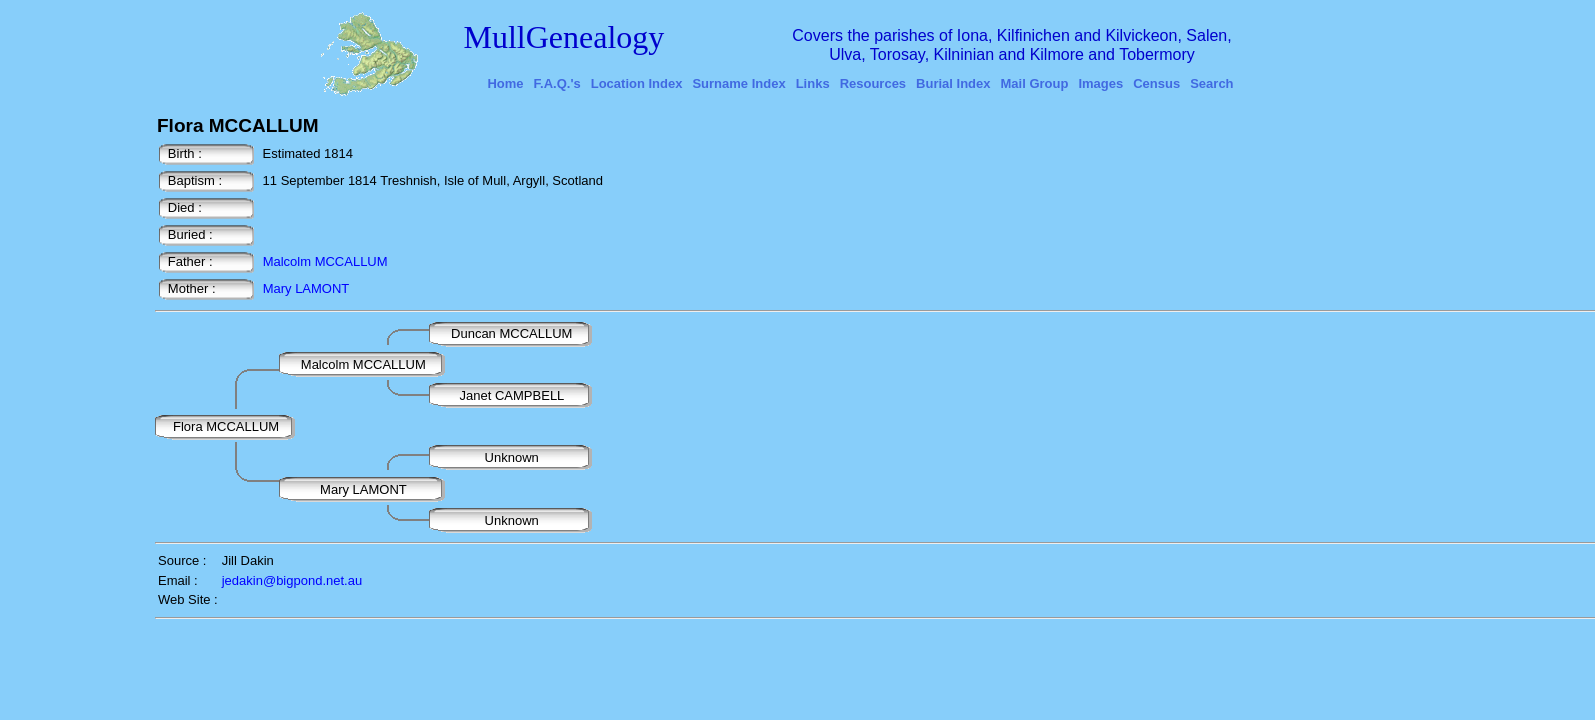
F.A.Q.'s (557, 83)
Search (1211, 83)
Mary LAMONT (306, 288)
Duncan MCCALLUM (513, 333)
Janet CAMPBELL (512, 395)
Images (1100, 83)
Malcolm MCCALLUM (325, 261)
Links (813, 83)
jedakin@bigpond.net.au (292, 580)
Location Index (637, 83)
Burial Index (953, 83)
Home (505, 83)
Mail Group (1035, 83)
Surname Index (738, 83)
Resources (873, 83)
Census (1156, 83)
